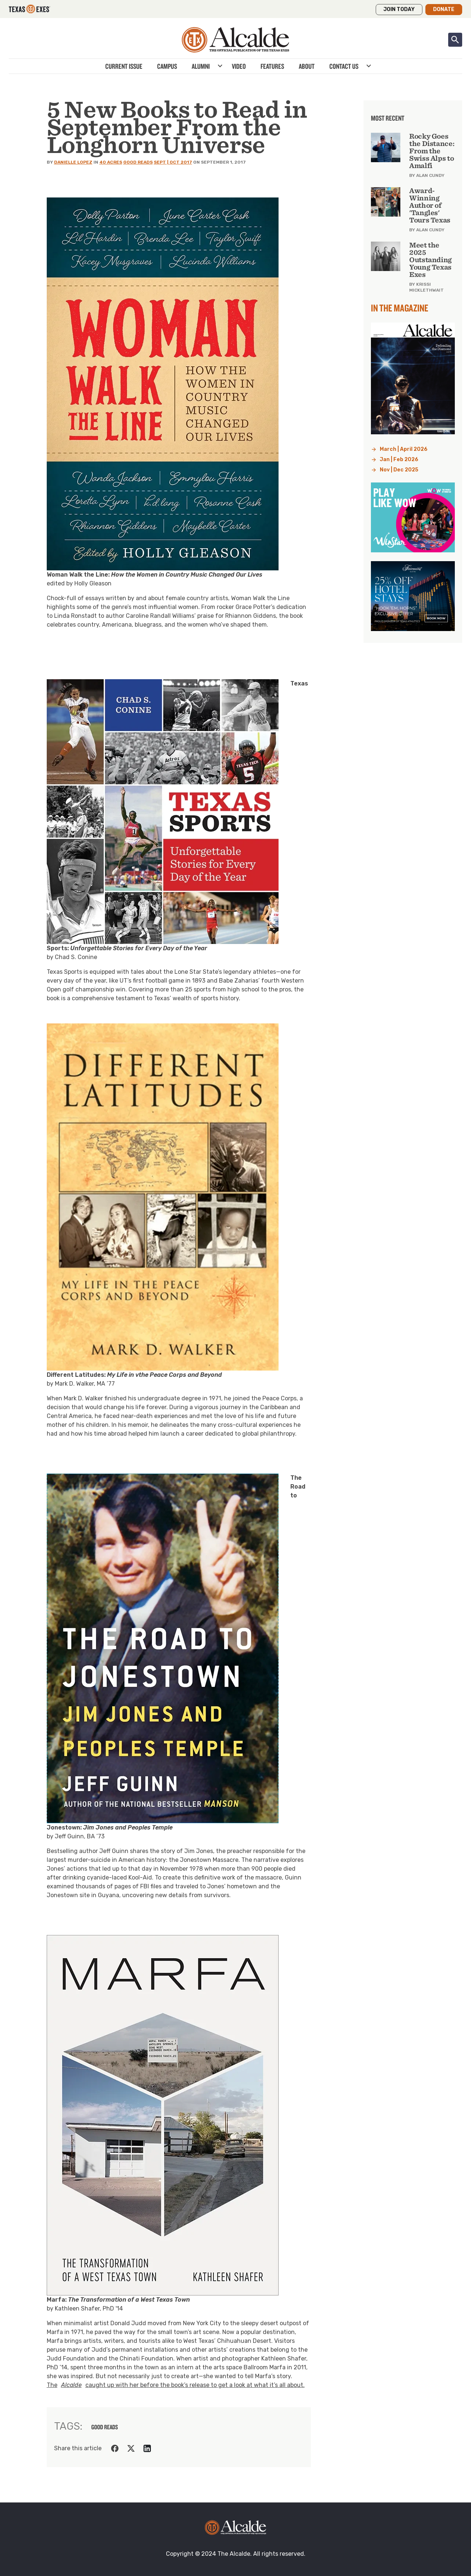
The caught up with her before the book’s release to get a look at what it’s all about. (176, 2385)
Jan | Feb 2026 (399, 459)
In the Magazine (399, 308)
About (307, 66)
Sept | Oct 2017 (173, 162)
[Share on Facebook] (114, 2448)
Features (272, 66)
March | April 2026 (404, 449)
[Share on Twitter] (131, 2448)
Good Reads (138, 162)
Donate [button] (443, 9)
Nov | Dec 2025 (399, 470)
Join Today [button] (399, 9)
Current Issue (123, 66)
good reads (104, 2427)
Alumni (201, 66)
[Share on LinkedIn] (147, 2448)
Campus (167, 66)
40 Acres (110, 162)
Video (239, 66)
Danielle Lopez (73, 162)
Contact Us (343, 66)
